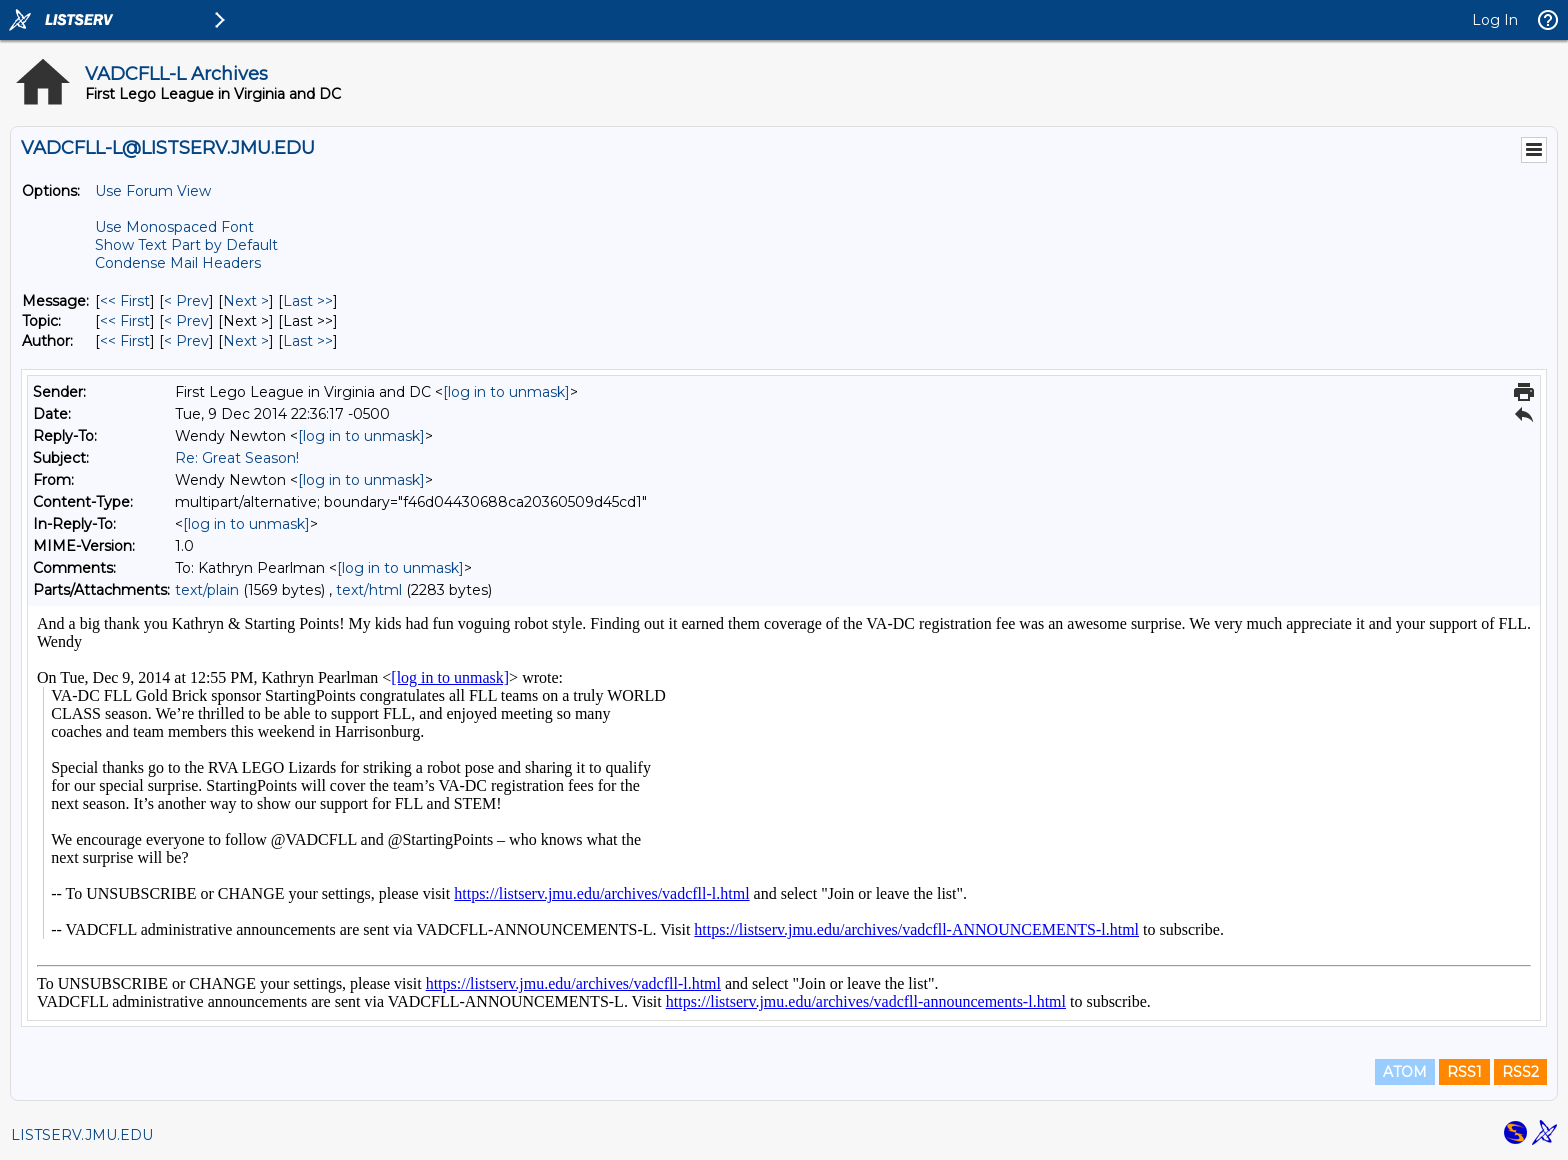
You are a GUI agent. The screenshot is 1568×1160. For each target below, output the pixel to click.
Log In (1495, 20)
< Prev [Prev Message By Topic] (186, 321)
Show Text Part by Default (186, 245)
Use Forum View (153, 191)
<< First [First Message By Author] (125, 341)
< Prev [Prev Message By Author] (186, 341)
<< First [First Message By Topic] (125, 321)
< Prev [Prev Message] (186, 301)
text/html (369, 590)
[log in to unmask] (506, 392)
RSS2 (1520, 1072)
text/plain (207, 590)
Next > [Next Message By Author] (246, 341)
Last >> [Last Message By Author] (308, 341)
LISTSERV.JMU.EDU (82, 1135)
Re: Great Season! (237, 458)
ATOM (1405, 1072)
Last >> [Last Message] (308, 301)
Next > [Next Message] (246, 301)
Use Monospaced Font (174, 227)
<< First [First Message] (125, 301)
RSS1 (1464, 1072)
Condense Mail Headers (178, 263)
